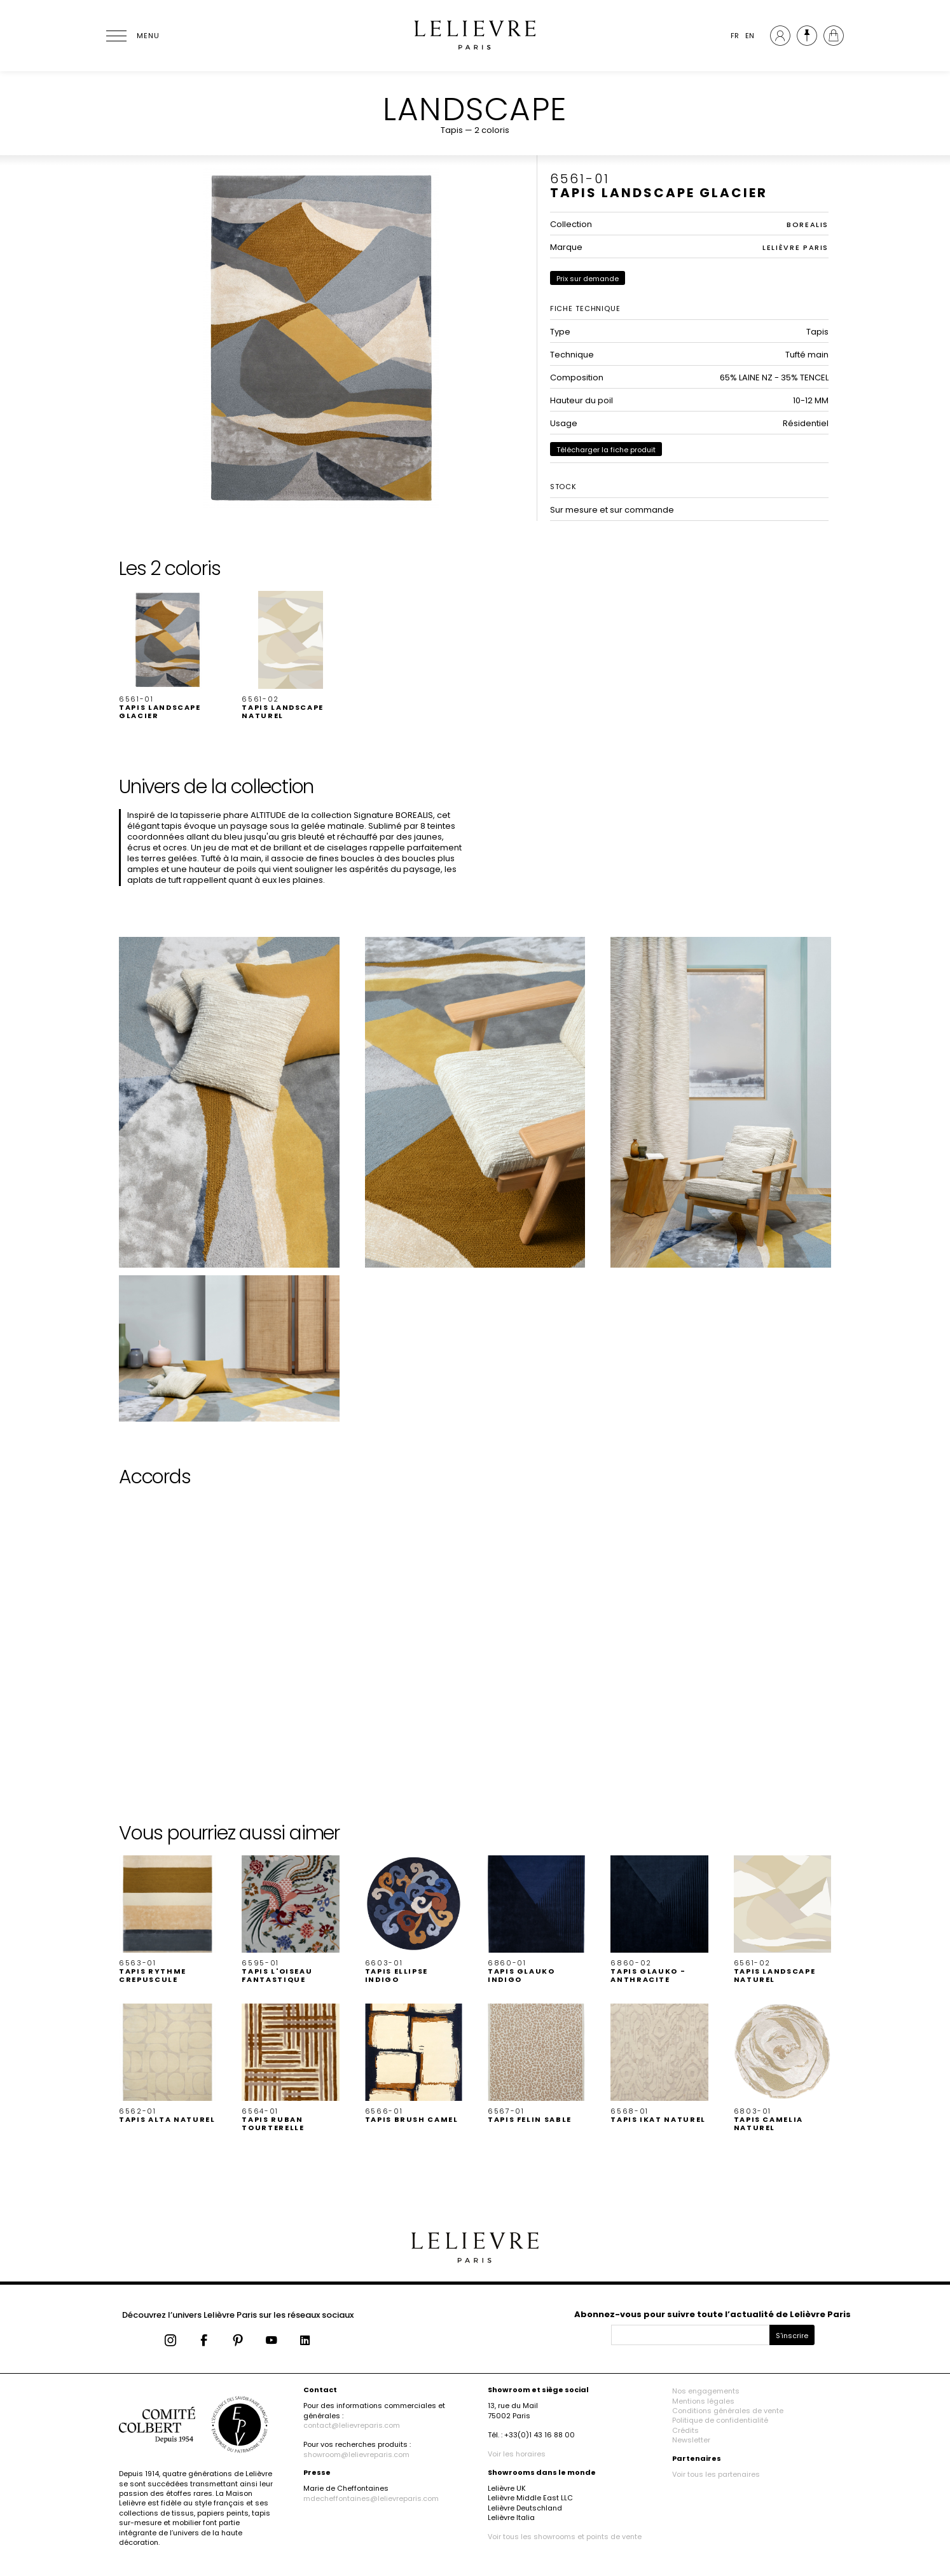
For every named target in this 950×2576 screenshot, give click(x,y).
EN (749, 36)
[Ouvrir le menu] (131, 35)
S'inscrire (792, 2335)
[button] (167, 655)
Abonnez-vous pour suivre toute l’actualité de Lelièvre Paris (712, 2314)
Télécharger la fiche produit (606, 450)
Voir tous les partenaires (716, 2474)
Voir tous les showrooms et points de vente (565, 2536)
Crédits (685, 2430)
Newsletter (691, 2440)
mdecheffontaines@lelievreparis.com (371, 2498)
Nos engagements (706, 2391)
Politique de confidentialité (720, 2420)
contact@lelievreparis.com (351, 2425)
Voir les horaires (517, 2454)
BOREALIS (808, 224)
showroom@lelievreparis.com (356, 2454)
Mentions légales (703, 2401)
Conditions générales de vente (727, 2411)
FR (735, 36)
